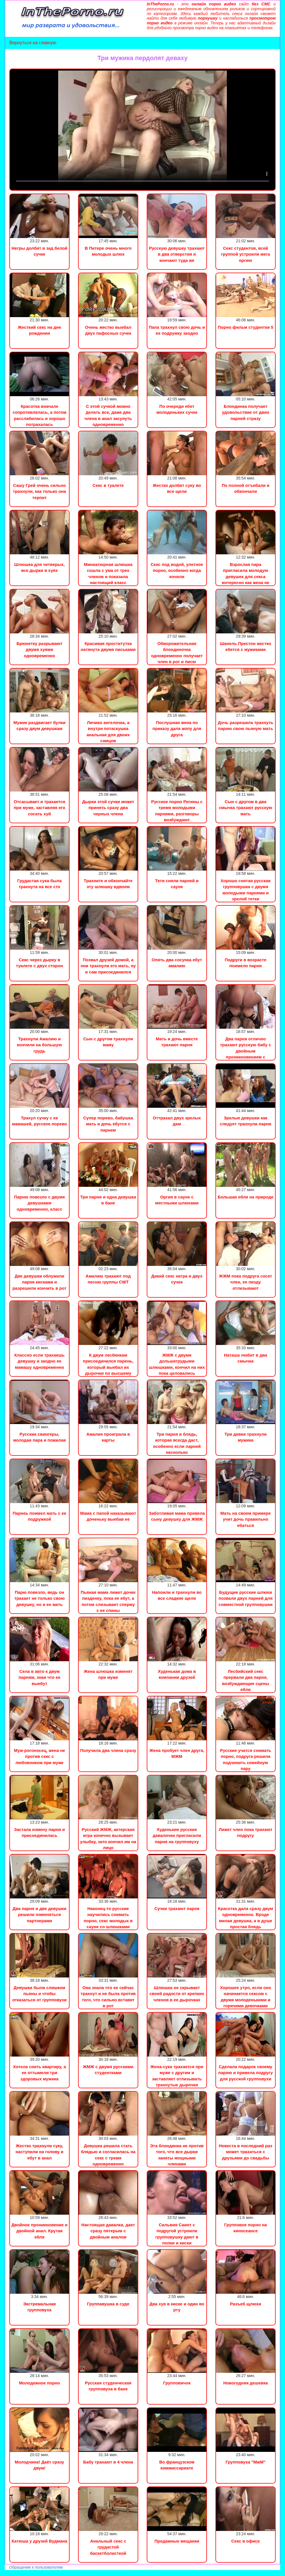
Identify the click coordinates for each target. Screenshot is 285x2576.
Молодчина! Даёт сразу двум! (39, 2465)
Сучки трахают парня (177, 1908)
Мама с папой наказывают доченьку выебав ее (108, 1516)
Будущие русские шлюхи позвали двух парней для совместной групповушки (246, 1598)
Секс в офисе (245, 2541)
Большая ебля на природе (246, 1196)
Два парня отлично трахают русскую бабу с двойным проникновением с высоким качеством (245, 1051)
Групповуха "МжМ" (246, 2462)
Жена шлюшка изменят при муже (108, 1674)
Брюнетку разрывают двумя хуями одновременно (39, 649)
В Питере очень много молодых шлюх (108, 251)
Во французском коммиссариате (176, 2465)
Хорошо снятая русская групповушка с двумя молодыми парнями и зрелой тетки (246, 889)
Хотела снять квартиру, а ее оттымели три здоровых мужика (39, 2072)
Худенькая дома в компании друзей (177, 1674)
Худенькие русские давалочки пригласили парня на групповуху (177, 1835)
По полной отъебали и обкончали (245, 488)
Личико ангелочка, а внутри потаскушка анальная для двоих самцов (108, 731)
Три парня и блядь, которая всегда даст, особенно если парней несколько (177, 1443)
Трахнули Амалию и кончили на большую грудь (39, 1044)
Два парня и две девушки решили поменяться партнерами (39, 1914)
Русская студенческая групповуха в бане (108, 2385)
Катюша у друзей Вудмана (39, 2541)
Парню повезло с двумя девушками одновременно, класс (39, 1202)
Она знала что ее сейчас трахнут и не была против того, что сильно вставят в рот (108, 1996)
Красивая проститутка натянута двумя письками (108, 646)
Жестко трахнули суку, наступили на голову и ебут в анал (40, 2151)
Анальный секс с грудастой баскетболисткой (108, 2547)
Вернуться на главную (32, 42)
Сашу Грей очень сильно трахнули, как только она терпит (39, 491)
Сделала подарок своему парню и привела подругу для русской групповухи (245, 2072)
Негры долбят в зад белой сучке (40, 251)
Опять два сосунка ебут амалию (177, 962)
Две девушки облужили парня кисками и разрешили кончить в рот (39, 1282)
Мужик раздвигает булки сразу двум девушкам (39, 725)
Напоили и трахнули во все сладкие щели (177, 1595)
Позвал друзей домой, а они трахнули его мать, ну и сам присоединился (108, 965)
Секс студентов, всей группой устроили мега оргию (245, 254)
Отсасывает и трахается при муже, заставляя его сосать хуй (39, 807)
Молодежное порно (39, 2382)
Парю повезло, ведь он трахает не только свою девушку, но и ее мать (39, 1598)
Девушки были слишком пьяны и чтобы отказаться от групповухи (39, 1993)
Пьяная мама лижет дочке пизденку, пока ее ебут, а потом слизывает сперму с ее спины (108, 1601)
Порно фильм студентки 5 (245, 327)
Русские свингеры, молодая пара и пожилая (39, 1437)
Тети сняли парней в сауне (177, 883)
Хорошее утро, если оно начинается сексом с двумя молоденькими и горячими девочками (245, 1996)
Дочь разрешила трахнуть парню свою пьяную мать (245, 725)
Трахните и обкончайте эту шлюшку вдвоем (108, 883)
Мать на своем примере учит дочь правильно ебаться (245, 1519)
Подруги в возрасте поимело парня (246, 962)
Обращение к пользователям (36, 2567)
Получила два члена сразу (108, 1750)
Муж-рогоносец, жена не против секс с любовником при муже (39, 1756)
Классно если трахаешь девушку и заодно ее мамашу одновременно (39, 1361)
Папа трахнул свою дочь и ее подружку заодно (177, 330)
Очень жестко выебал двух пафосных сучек (108, 330)
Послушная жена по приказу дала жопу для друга (176, 728)
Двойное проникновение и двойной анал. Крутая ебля (39, 2230)
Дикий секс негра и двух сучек (176, 1279)
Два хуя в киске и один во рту (177, 2306)
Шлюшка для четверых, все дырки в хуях (39, 567)
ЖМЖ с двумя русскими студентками (108, 2069)
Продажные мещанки (176, 2541)
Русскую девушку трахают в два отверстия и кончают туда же (177, 254)
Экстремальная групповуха (39, 2306)
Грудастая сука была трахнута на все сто (39, 883)
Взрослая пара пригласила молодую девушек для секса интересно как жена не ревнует (245, 576)
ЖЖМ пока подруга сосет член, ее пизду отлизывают (245, 1282)
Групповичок (176, 2382)
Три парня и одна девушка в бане (108, 1199)
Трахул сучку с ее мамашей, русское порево (39, 1120)
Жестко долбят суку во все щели (177, 488)
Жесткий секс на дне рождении (39, 330)
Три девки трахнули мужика (246, 1437)
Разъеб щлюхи (245, 2303)
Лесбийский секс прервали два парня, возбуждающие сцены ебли (245, 1680)
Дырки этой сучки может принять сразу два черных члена (108, 807)
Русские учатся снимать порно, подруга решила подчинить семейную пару (245, 1759)
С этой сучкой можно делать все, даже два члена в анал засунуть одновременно (108, 415)
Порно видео (13, 2573)
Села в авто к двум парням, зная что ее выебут (39, 1677)
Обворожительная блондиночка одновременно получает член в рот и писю (177, 652)
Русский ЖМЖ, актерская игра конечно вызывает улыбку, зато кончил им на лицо (108, 1838)
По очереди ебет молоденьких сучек (177, 409)
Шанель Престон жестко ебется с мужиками (245, 646)
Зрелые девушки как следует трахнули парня (245, 1120)
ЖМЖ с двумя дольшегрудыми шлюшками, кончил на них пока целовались (177, 1364)
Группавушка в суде (108, 2303)
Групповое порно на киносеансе (245, 2227)
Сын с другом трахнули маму (108, 1041)
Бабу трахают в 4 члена (108, 2462)
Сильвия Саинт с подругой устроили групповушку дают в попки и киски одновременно (176, 2237)
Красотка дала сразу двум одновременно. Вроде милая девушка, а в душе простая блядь (245, 1917)
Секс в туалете (108, 485)
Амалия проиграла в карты (108, 1437)
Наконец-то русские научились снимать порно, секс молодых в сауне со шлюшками (108, 1917)
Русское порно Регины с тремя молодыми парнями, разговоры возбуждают (176, 810)
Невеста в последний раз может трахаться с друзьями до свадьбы (245, 2151)
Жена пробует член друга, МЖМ (177, 1753)
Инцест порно (78, 2573)
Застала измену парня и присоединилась (39, 1832)
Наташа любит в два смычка (245, 1358)
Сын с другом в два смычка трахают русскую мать (246, 807)
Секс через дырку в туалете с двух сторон (39, 962)
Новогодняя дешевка (245, 2382)
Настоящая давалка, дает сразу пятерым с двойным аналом (108, 2230)
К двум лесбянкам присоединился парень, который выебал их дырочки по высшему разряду (108, 1367)
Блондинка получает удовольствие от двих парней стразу (245, 412)
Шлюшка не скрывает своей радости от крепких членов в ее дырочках (177, 1993)
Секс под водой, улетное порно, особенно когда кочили (177, 570)
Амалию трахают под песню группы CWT (108, 1279)
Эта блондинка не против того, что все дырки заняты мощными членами (177, 2154)
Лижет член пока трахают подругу (245, 1832)
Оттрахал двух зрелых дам (177, 1120)
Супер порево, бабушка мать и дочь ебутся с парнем (108, 1123)
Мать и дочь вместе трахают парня (177, 1041)
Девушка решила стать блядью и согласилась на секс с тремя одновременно (108, 2154)
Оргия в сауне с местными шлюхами (177, 1199)
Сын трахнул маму (45, 2573)
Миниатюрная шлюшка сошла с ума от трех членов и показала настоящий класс (108, 573)
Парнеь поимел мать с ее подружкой (39, 1516)
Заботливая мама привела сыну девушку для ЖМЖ (177, 1516)
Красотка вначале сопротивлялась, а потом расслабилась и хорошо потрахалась (39, 415)
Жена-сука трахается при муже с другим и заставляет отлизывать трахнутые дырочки (177, 2075)
